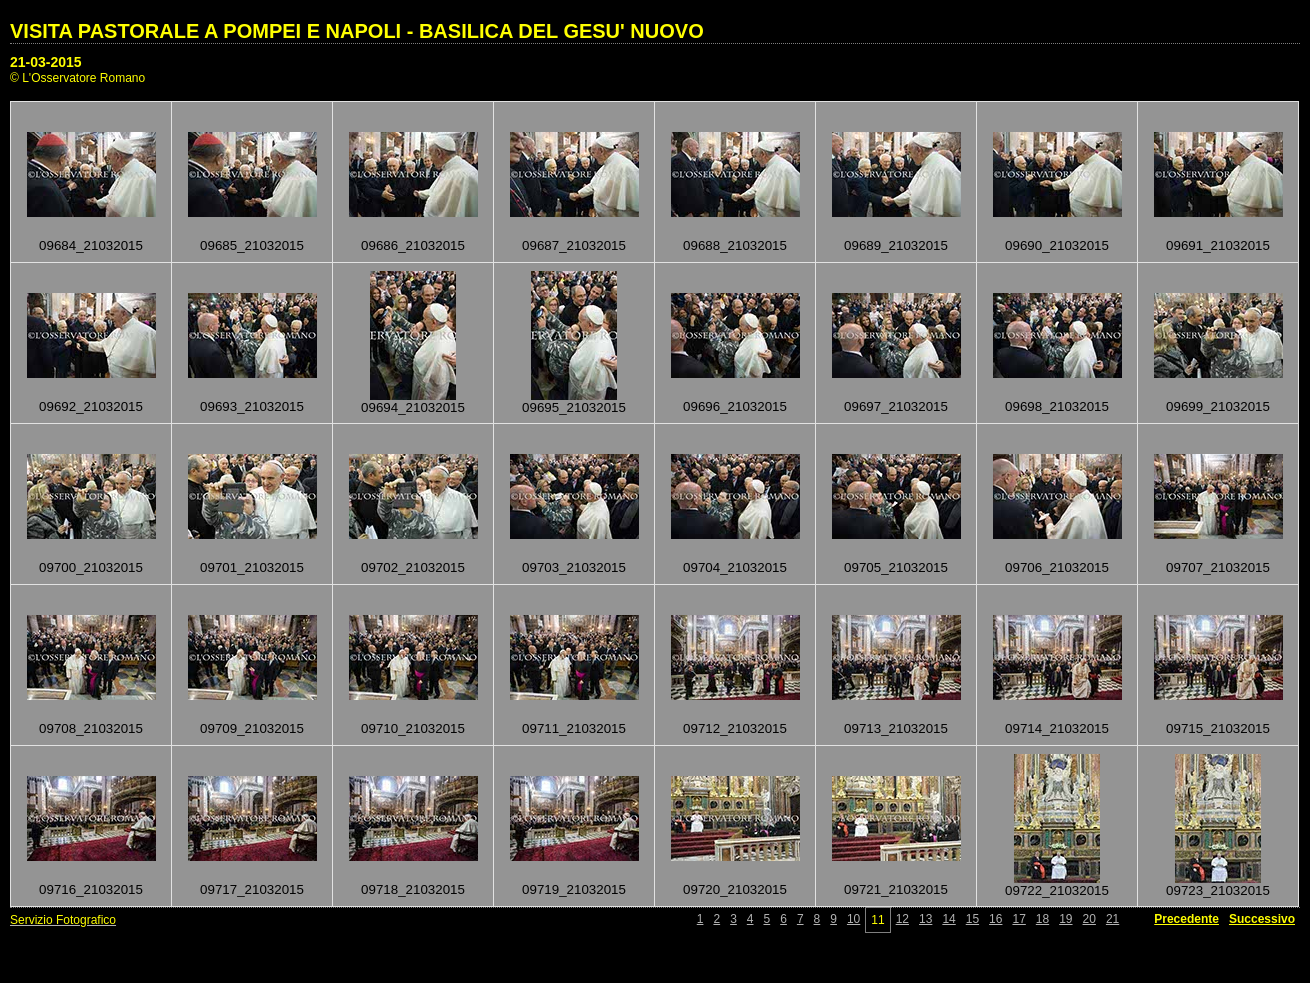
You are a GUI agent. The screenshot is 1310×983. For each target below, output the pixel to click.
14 (948, 919)
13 (925, 919)
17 (1018, 919)
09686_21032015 (413, 245)
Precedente (1186, 919)
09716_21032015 (91, 889)
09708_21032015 (91, 728)
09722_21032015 (1057, 890)
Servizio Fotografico (63, 920)
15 (972, 919)
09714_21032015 (1057, 728)
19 (1065, 919)
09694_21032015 (413, 407)
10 (853, 919)
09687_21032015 (574, 245)
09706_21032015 (1057, 567)
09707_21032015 (1218, 567)
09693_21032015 (252, 406)
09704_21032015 (735, 567)
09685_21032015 (252, 245)
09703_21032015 (574, 567)
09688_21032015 (735, 245)
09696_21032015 (735, 406)
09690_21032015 (1057, 245)
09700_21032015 (91, 567)
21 (1112, 919)
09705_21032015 (896, 567)
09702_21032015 (413, 567)
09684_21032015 (91, 245)
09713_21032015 (896, 728)
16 (995, 919)
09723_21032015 (1218, 890)
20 (1089, 919)
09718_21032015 (413, 889)
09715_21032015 (1218, 728)
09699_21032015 (1218, 406)
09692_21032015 (91, 406)
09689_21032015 (896, 245)
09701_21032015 (252, 567)
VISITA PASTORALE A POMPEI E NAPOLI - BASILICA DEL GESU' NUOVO (357, 31)
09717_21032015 (252, 889)
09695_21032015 (574, 407)
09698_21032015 (1057, 406)
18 (1042, 919)
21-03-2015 (46, 62)
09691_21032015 (1218, 245)
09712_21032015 (735, 728)
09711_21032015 (574, 728)
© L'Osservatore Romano (77, 78)
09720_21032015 (735, 889)
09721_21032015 (896, 889)
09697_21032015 (896, 406)
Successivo (1262, 919)
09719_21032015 (574, 889)
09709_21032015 (252, 728)
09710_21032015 (413, 728)
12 (902, 919)
